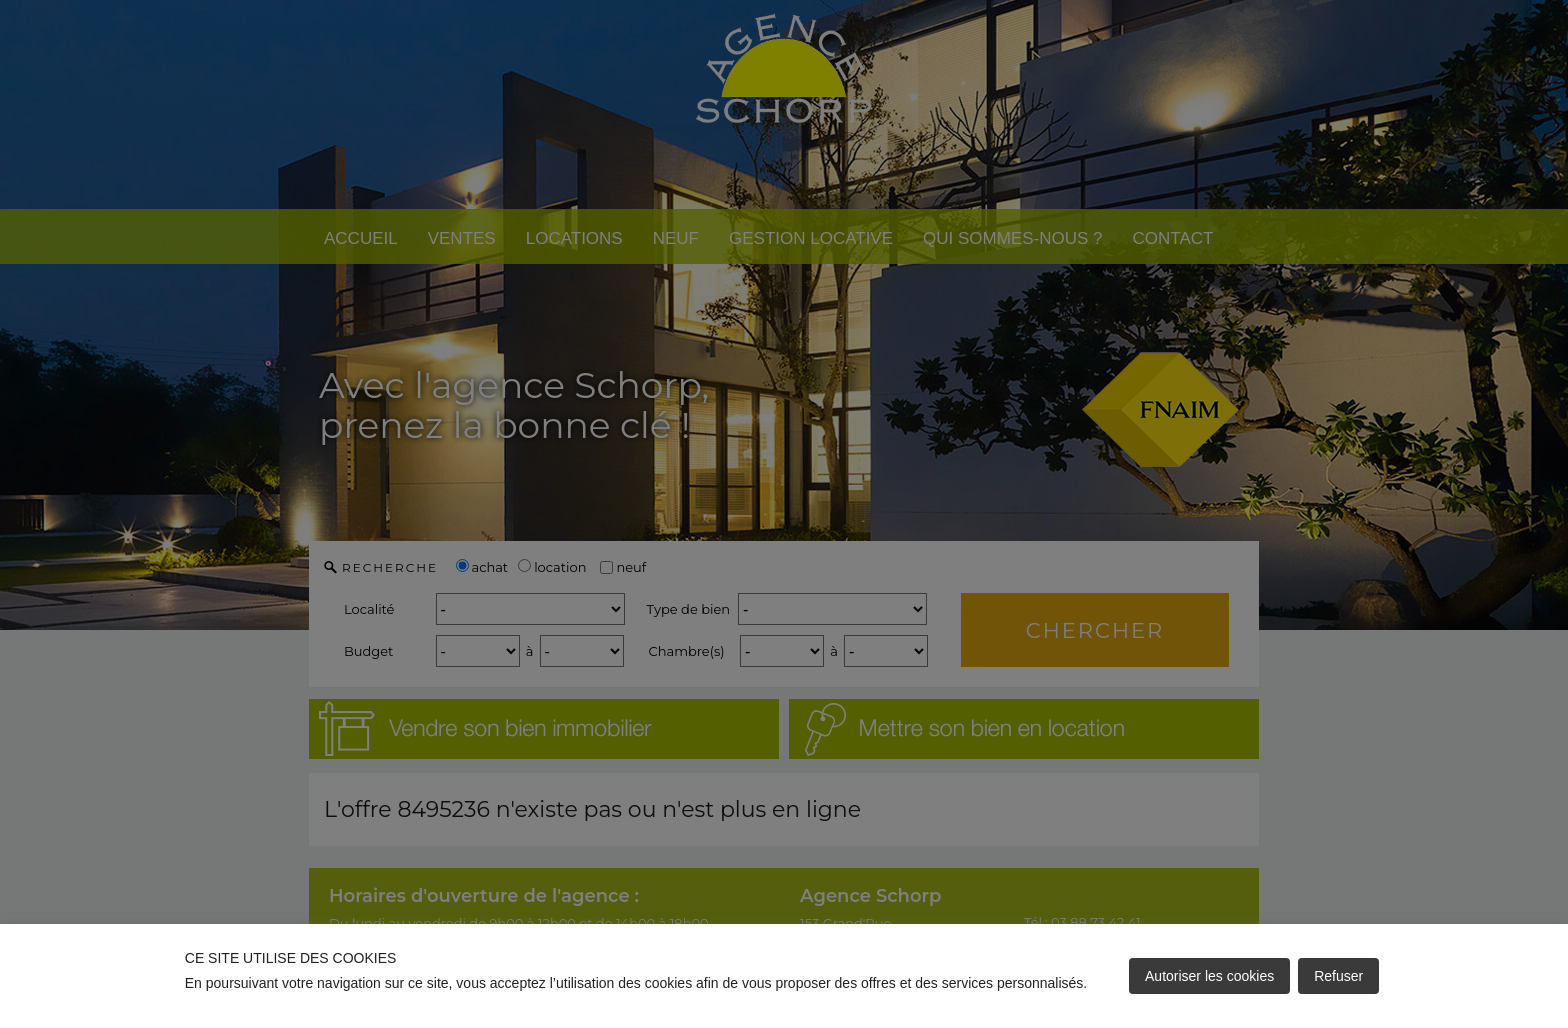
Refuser (1338, 976)
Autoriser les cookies (1209, 976)
